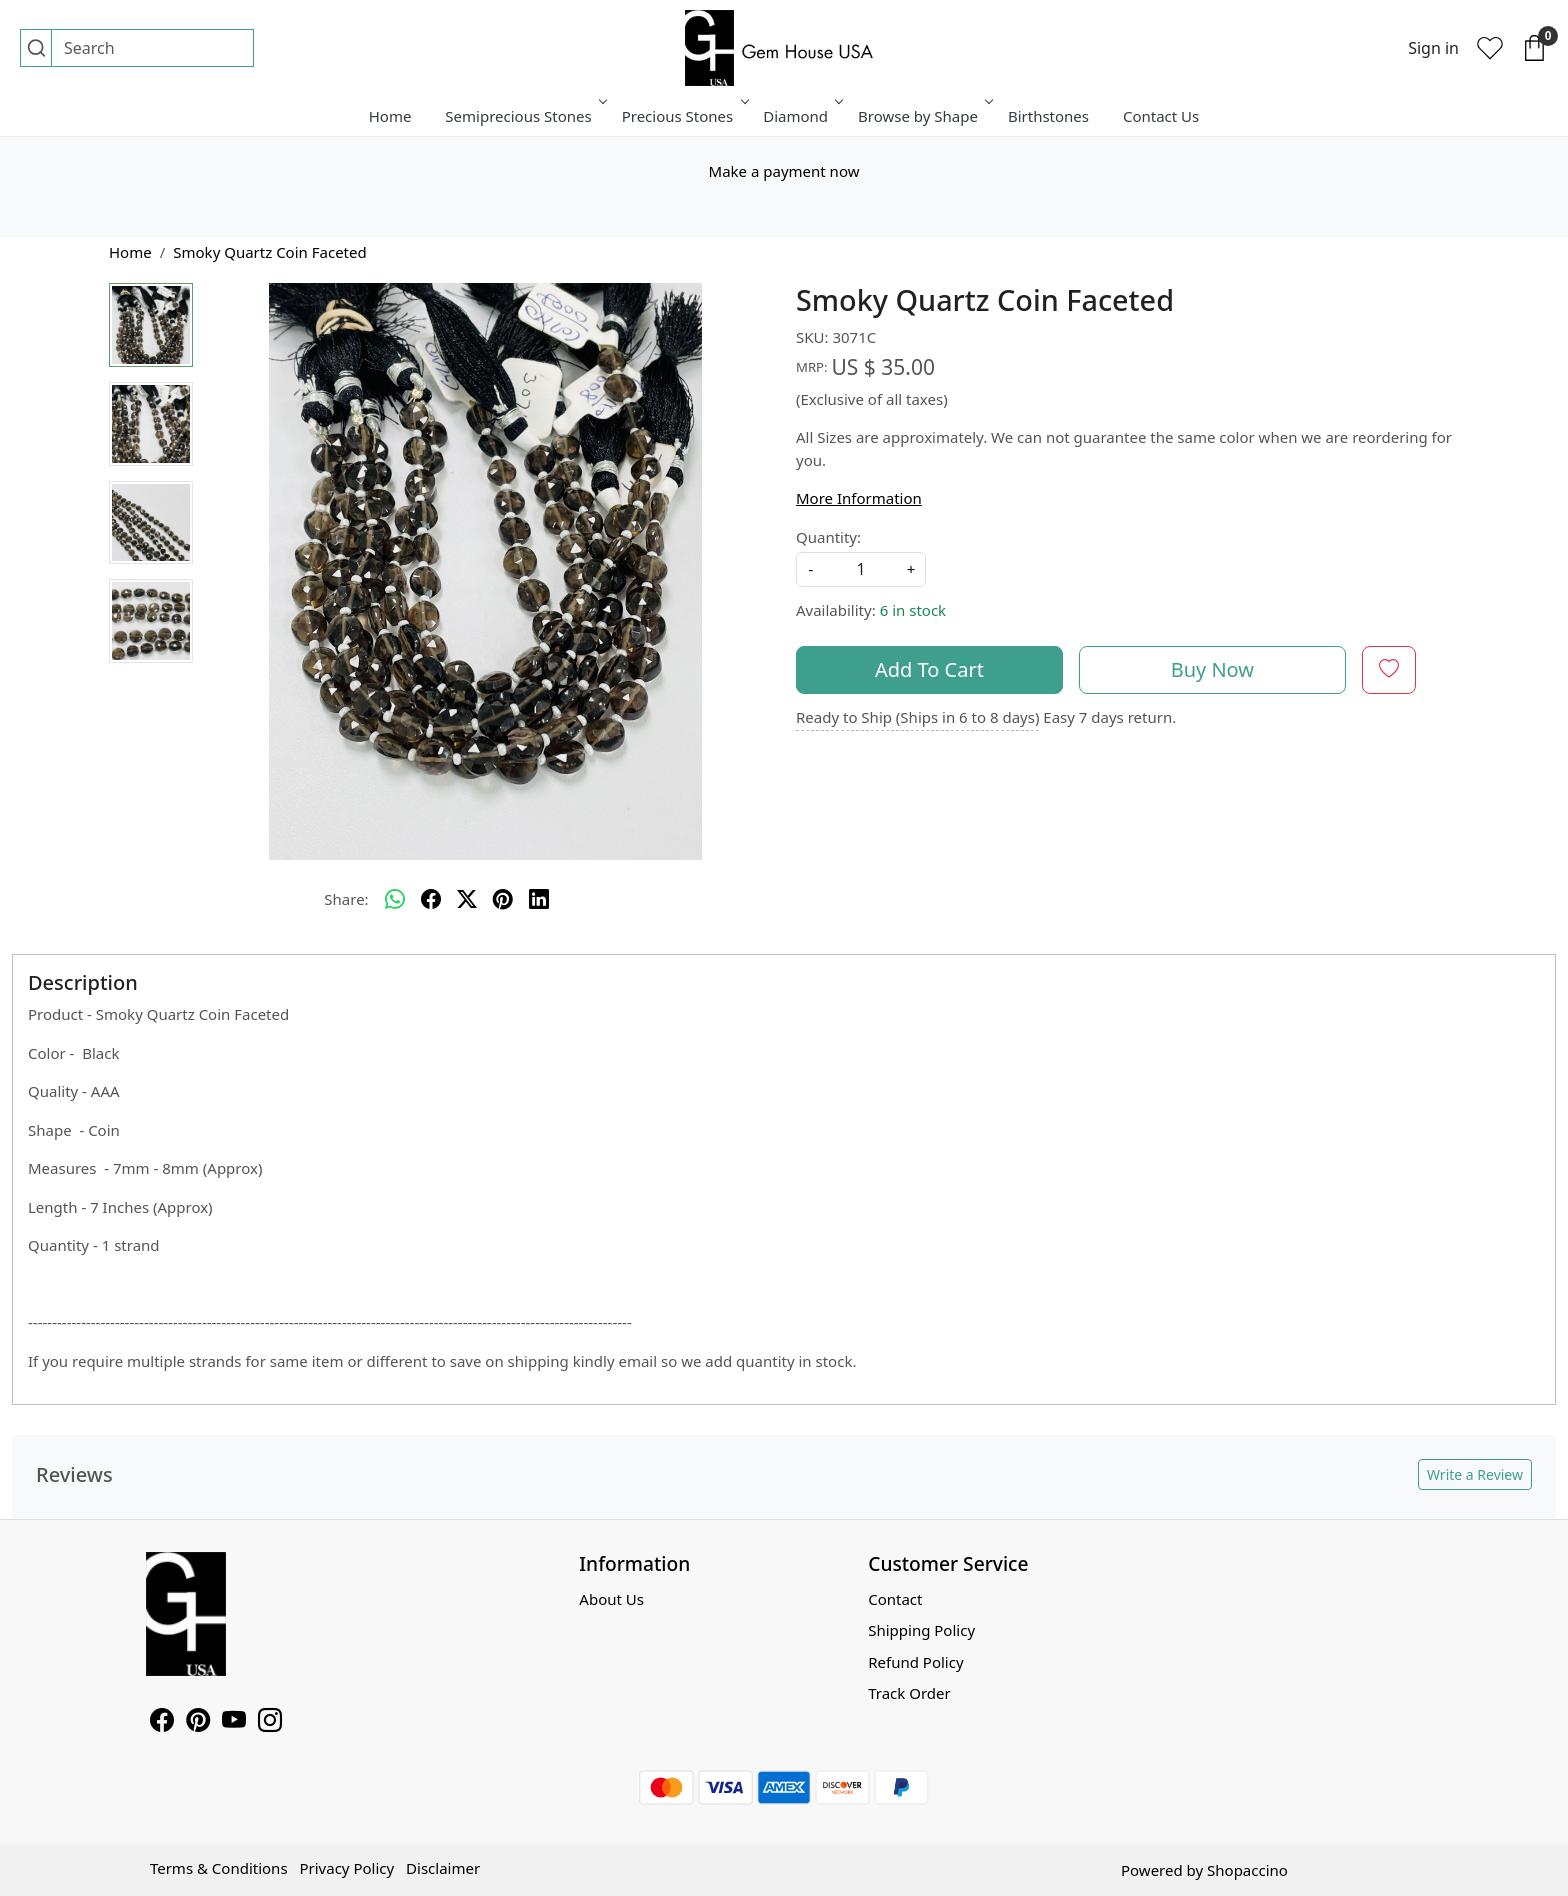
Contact (895, 1599)
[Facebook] (162, 1723)
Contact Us (1161, 116)
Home (390, 116)
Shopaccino (1247, 1870)
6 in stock (913, 610)
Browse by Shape (924, 116)
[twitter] (467, 899)
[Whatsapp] (395, 899)
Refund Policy (915, 1662)
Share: (346, 899)
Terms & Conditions (219, 1868)
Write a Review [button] (1475, 1474)
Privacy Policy (346, 1868)
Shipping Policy (921, 1630)
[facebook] (431, 899)
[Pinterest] (198, 1723)
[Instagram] (270, 1723)
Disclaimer (443, 1868)
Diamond (801, 116)
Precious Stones (684, 116)
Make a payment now (784, 171)
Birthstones (1048, 116)
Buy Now (1212, 669)
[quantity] (861, 569)
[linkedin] (539, 899)
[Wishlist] (1490, 48)
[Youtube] (234, 1723)
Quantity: (828, 537)
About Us (611, 1599)
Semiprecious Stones (524, 116)
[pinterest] (503, 899)
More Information (859, 498)
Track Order (909, 1693)
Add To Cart (929, 669)
